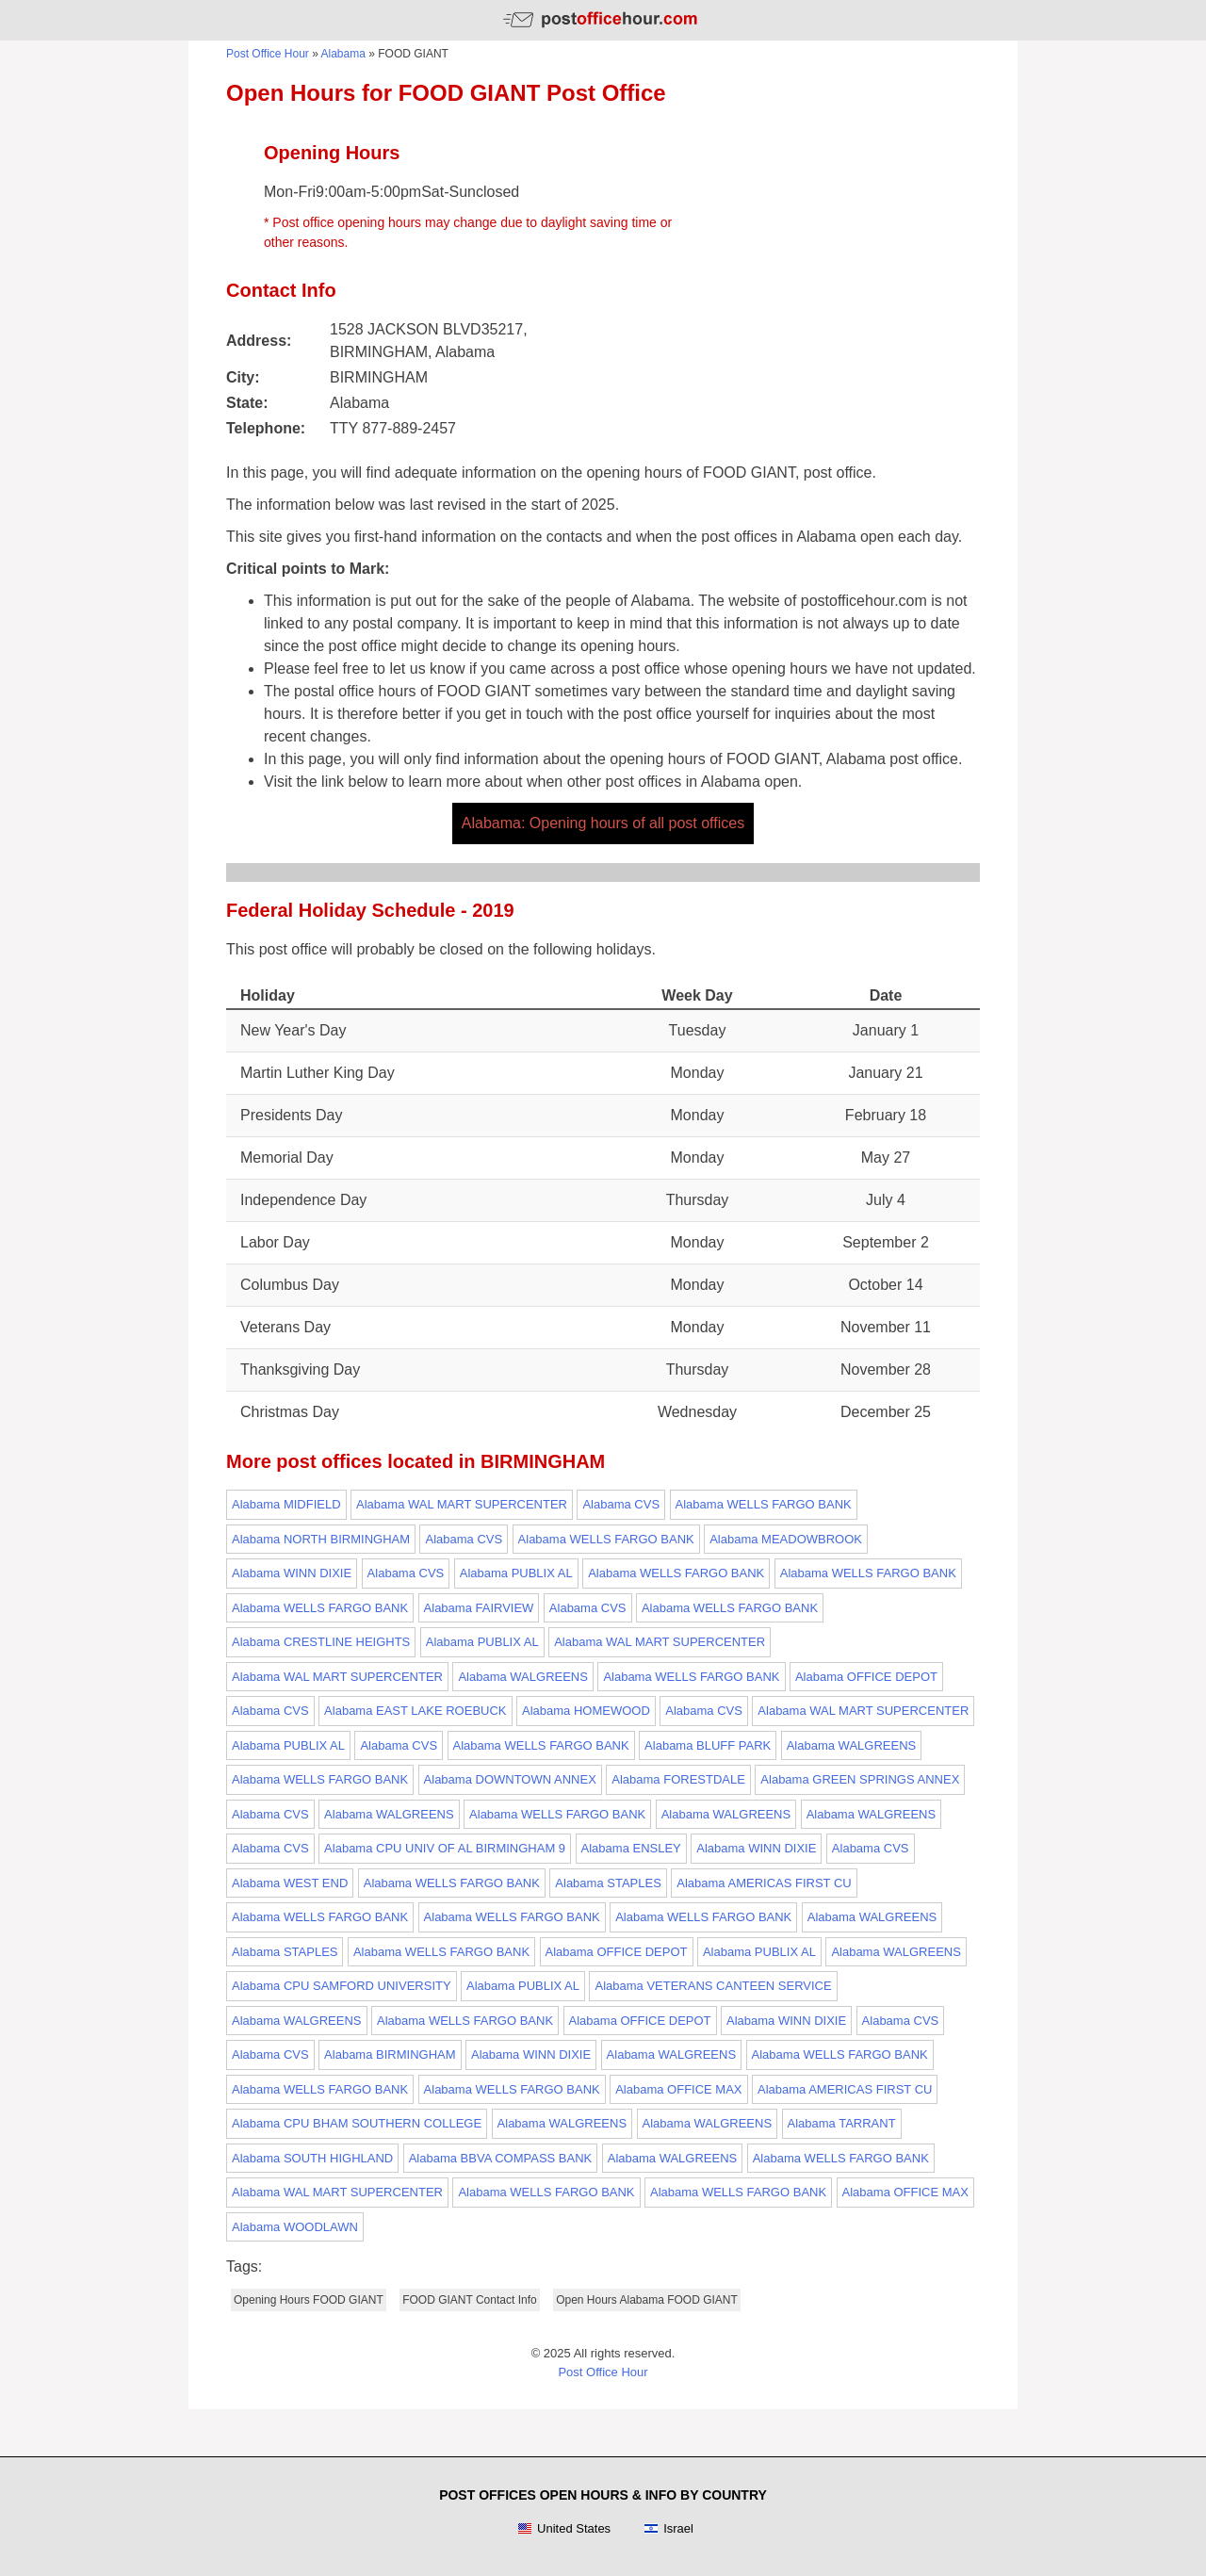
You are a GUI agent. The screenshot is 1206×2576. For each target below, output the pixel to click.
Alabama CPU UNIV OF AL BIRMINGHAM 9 (444, 1848)
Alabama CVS (621, 1504)
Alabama (343, 53)
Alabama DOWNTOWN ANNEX (510, 1779)
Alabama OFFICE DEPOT (866, 1677)
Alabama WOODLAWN (295, 2227)
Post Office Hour (267, 53)
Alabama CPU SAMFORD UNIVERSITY (341, 1986)
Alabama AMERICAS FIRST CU (763, 1883)
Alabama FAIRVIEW (479, 1608)
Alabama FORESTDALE (678, 1779)
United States (564, 2528)
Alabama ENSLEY (631, 1848)
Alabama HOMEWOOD (586, 1711)
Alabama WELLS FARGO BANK (764, 1504)
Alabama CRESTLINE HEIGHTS (321, 1642)
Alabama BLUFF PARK (707, 1745)
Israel (668, 2528)
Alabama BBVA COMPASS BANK (501, 2158)
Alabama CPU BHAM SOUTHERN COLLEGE (356, 2123)
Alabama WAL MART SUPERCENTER (461, 1504)
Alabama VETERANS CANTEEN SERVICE (713, 1986)
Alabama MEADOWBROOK (785, 1539)
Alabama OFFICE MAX (678, 2089)
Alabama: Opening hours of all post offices (603, 823)
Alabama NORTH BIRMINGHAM (321, 1539)
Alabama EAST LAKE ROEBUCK (415, 1711)
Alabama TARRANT (842, 2123)
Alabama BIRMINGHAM (389, 2054)
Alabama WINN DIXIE (291, 1573)
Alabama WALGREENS (523, 1677)
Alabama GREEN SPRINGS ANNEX (859, 1779)
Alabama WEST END (290, 1883)
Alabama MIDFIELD (286, 1504)
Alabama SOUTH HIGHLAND (312, 2158)
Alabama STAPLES (607, 1883)
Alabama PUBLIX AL (516, 1573)
